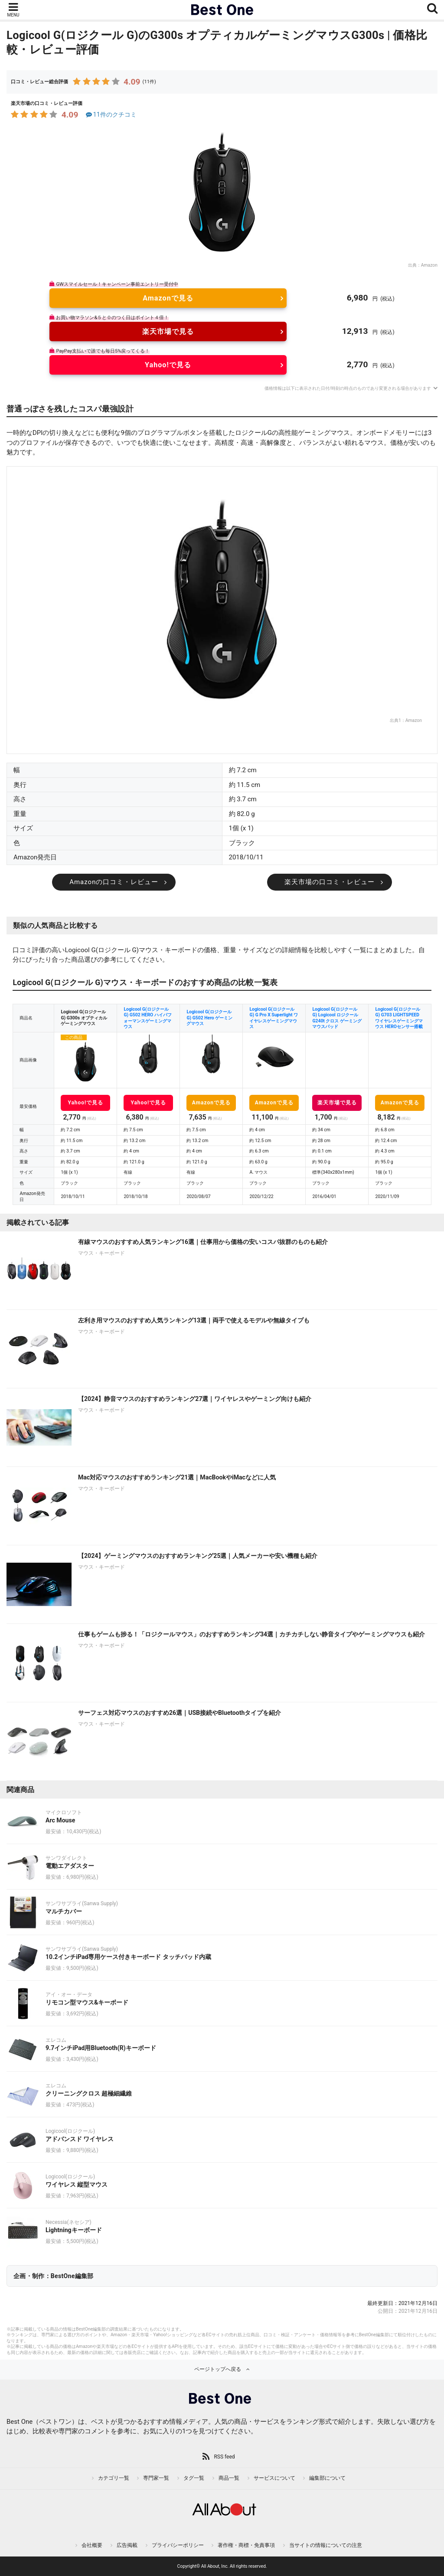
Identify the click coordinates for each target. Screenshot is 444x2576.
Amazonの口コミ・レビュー (113, 882)
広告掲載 (127, 2545)
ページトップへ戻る (217, 2369)
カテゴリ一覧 (113, 2478)
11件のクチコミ (110, 114)
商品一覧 (229, 2478)
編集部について (327, 2478)
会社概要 (92, 2545)
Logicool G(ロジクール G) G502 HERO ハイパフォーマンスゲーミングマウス (147, 1018)
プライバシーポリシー (178, 2545)
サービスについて (274, 2478)
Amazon (429, 265)
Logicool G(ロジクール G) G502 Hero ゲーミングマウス (209, 1017)
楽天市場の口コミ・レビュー (329, 882)
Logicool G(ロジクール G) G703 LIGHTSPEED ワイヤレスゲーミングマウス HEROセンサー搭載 (399, 1018)
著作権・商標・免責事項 (246, 2545)
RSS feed (224, 2457)
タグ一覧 (193, 2478)
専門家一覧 (156, 2478)
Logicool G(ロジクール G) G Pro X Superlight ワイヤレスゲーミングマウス (273, 1018)
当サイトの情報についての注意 (325, 2545)
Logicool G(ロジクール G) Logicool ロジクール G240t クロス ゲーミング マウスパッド (337, 1018)
